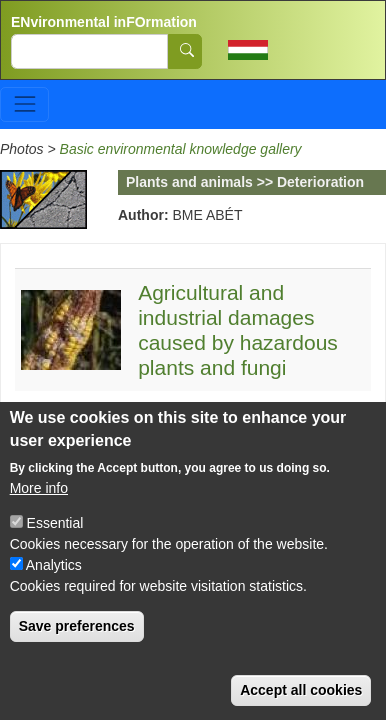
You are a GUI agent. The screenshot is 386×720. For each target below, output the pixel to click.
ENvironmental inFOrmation (104, 22)
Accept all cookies (301, 693)
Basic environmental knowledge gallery (181, 149)
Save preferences (77, 629)
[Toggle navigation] (24, 104)
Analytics (54, 568)
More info (39, 491)
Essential (55, 526)
